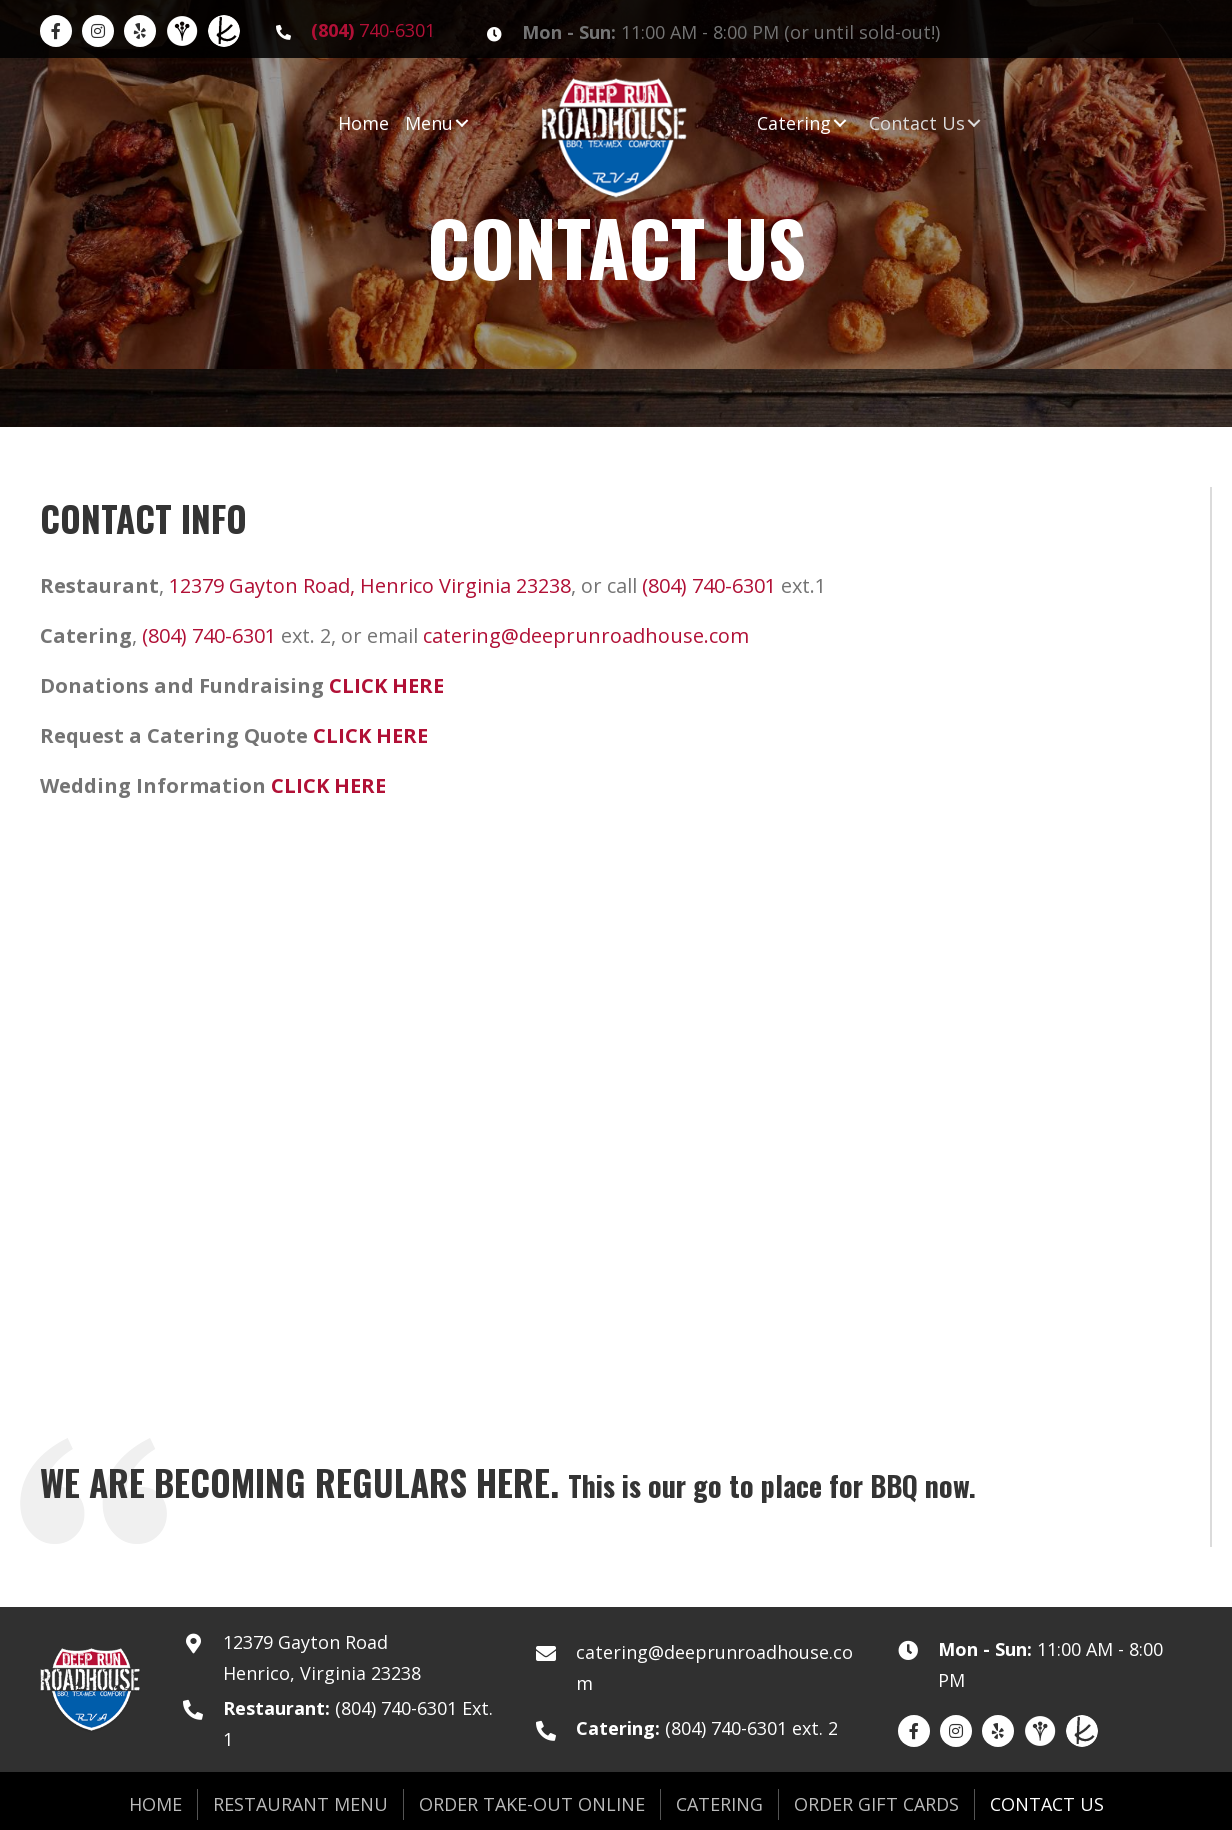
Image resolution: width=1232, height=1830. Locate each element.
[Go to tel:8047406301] (361, 30)
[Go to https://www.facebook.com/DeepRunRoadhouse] (56, 31)
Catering (719, 1804)
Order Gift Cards (876, 1804)
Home (155, 1804)
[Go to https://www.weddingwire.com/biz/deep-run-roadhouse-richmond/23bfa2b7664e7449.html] (182, 31)
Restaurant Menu (300, 1804)
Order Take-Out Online (532, 1804)
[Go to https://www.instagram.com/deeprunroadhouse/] (98, 31)
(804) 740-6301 (709, 585)
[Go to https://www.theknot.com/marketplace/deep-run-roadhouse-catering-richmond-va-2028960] (224, 31)
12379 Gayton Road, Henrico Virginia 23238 (370, 585)
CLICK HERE (386, 685)
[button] (462, 123)
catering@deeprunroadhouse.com (586, 635)
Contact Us (1047, 1804)
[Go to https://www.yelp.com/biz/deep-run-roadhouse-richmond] (140, 31)
